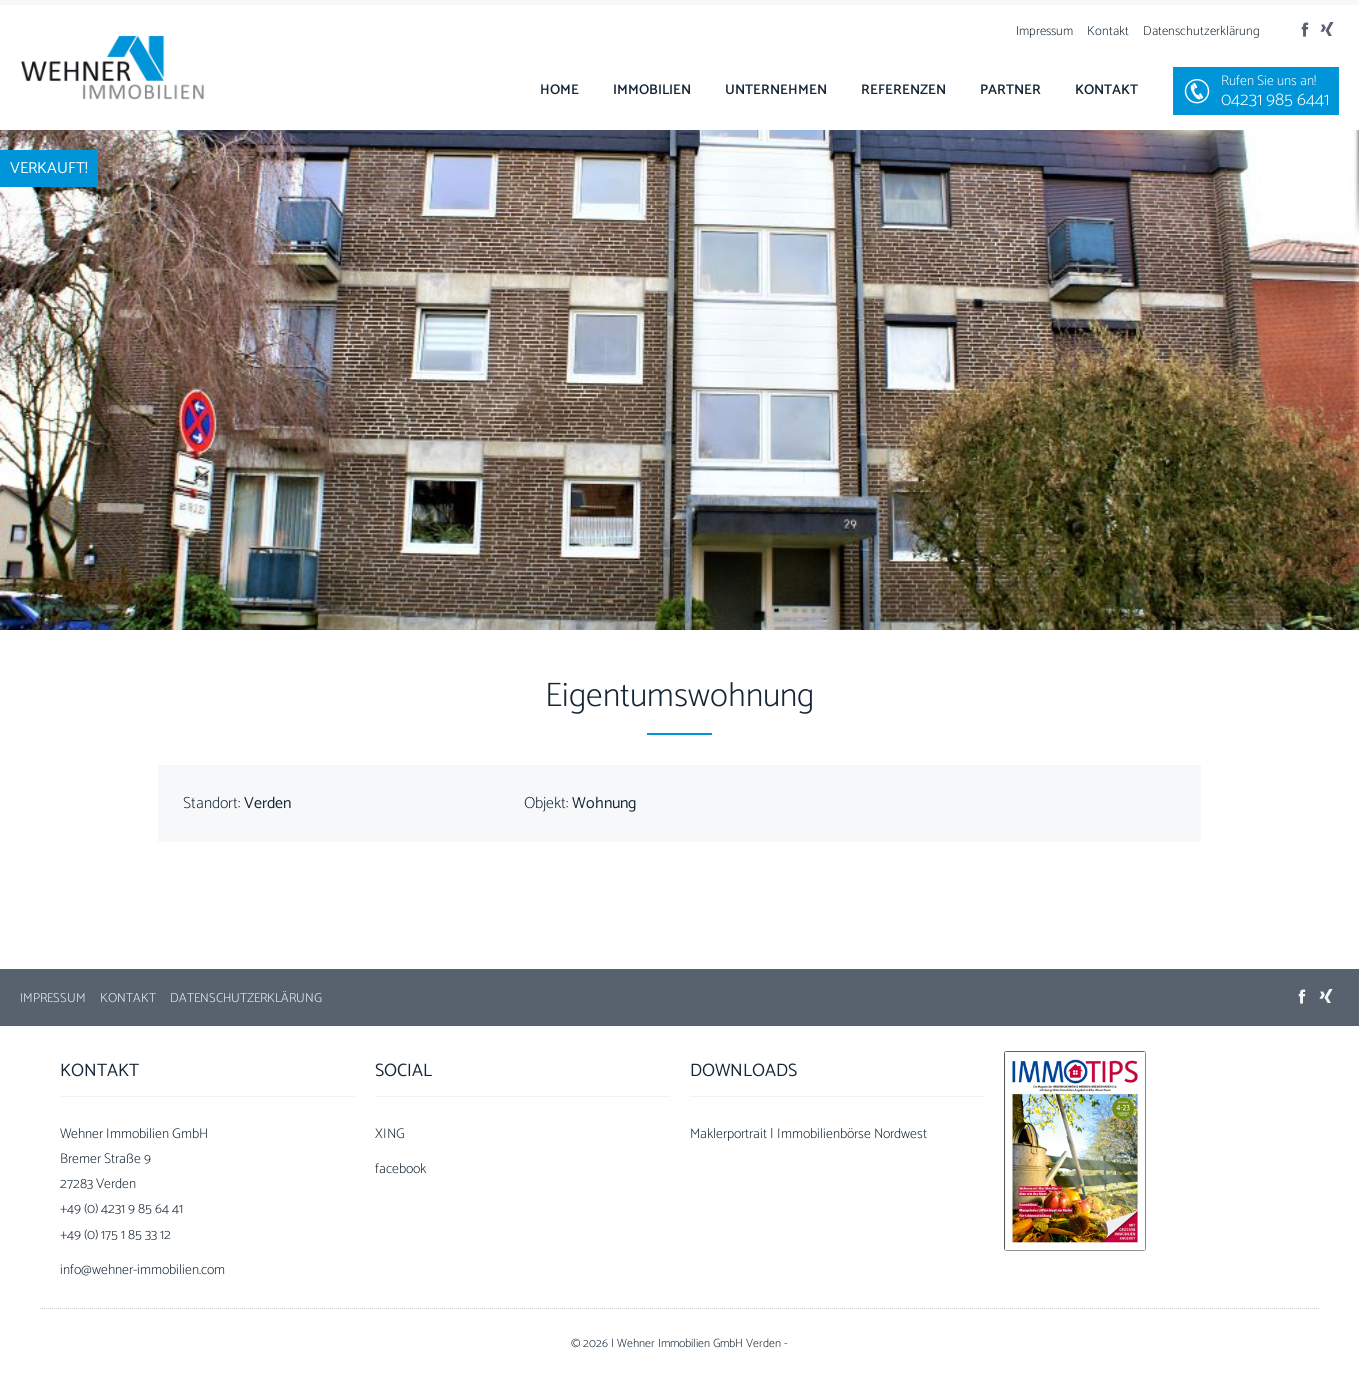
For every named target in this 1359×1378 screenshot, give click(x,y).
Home (559, 90)
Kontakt (1108, 31)
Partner (1010, 90)
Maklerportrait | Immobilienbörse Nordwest (808, 1134)
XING (390, 1134)
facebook (400, 1169)
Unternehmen (776, 90)
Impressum (1044, 31)
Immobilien (652, 90)
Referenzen (903, 90)
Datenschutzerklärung (1201, 31)
